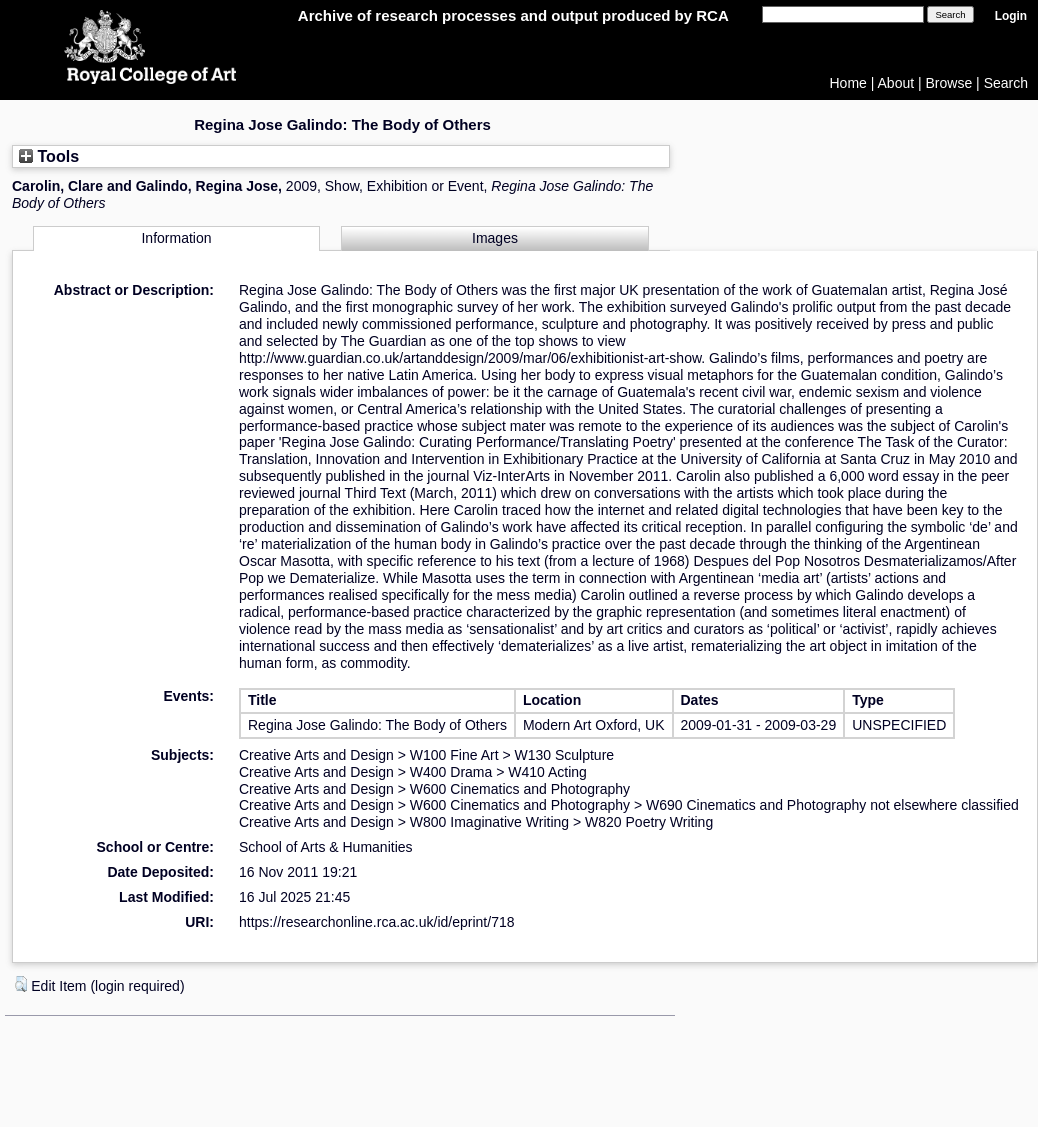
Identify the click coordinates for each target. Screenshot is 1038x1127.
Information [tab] (176, 238)
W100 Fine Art (454, 755)
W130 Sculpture (565, 755)
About (896, 83)
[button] (21, 984)
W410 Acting (547, 772)
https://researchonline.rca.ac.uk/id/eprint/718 (377, 922)
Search (1006, 83)
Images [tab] (495, 238)
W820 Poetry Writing (649, 822)
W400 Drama (451, 772)
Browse (949, 83)
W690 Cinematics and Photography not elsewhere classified (832, 805)
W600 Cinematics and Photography (520, 789)
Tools (49, 156)
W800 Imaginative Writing (489, 822)
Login (1011, 16)
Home (848, 83)
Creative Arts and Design (316, 755)
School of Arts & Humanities (326, 847)
